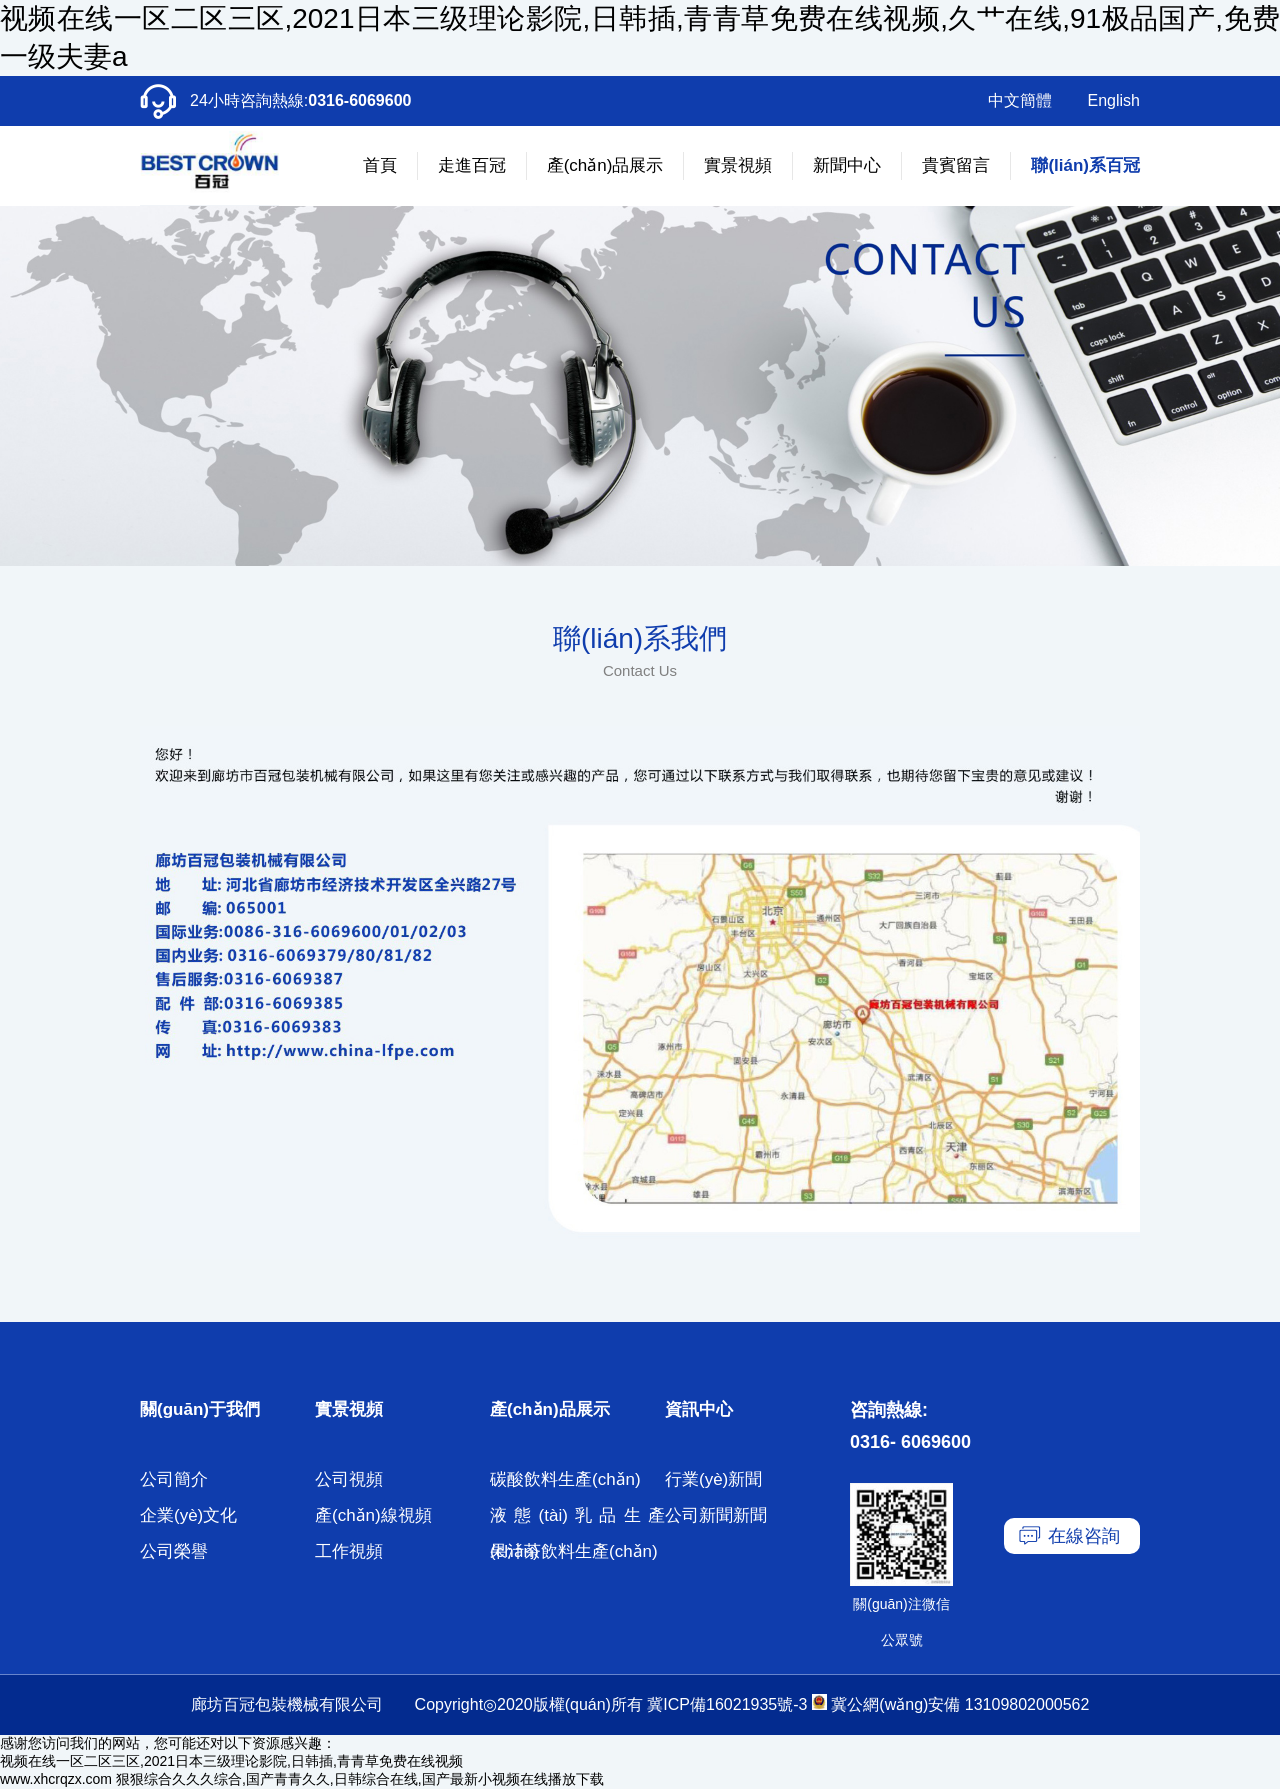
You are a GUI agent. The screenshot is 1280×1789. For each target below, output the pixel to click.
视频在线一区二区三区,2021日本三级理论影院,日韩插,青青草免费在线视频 (231, 1761)
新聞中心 (847, 165)
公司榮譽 (174, 1551)
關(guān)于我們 (200, 1409)
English (1114, 100)
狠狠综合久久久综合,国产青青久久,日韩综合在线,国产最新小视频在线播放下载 (360, 1779)
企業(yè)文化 (188, 1515)
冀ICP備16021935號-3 (727, 1704)
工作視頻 (349, 1551)
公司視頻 (349, 1479)
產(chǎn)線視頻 (373, 1515)
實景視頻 (738, 165)
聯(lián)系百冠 (1085, 165)
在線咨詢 (1084, 1536)
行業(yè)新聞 (713, 1479)
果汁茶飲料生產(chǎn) (574, 1551)
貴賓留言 (956, 165)
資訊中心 (699, 1409)
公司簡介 (174, 1479)
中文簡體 (1020, 100)
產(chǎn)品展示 (605, 165)
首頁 (380, 165)
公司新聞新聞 (716, 1515)
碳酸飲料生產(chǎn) (565, 1479)
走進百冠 (472, 165)
